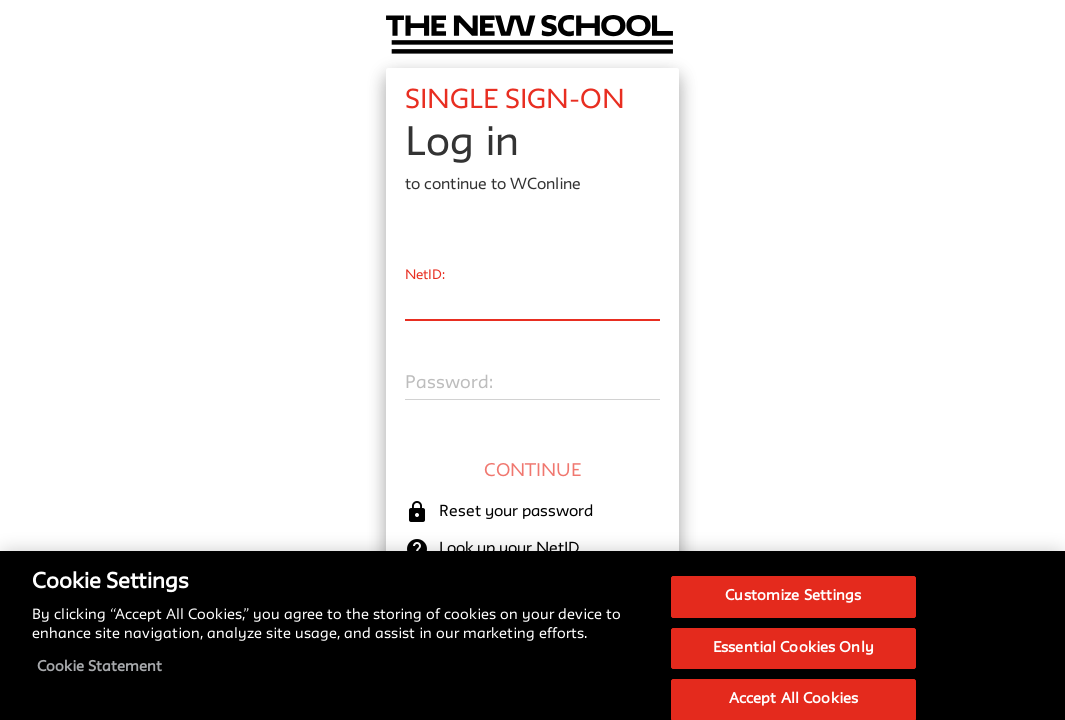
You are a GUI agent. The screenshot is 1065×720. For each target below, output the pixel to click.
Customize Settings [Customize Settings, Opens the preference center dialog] (793, 605)
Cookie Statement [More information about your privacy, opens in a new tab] (99, 676)
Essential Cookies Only (793, 656)
